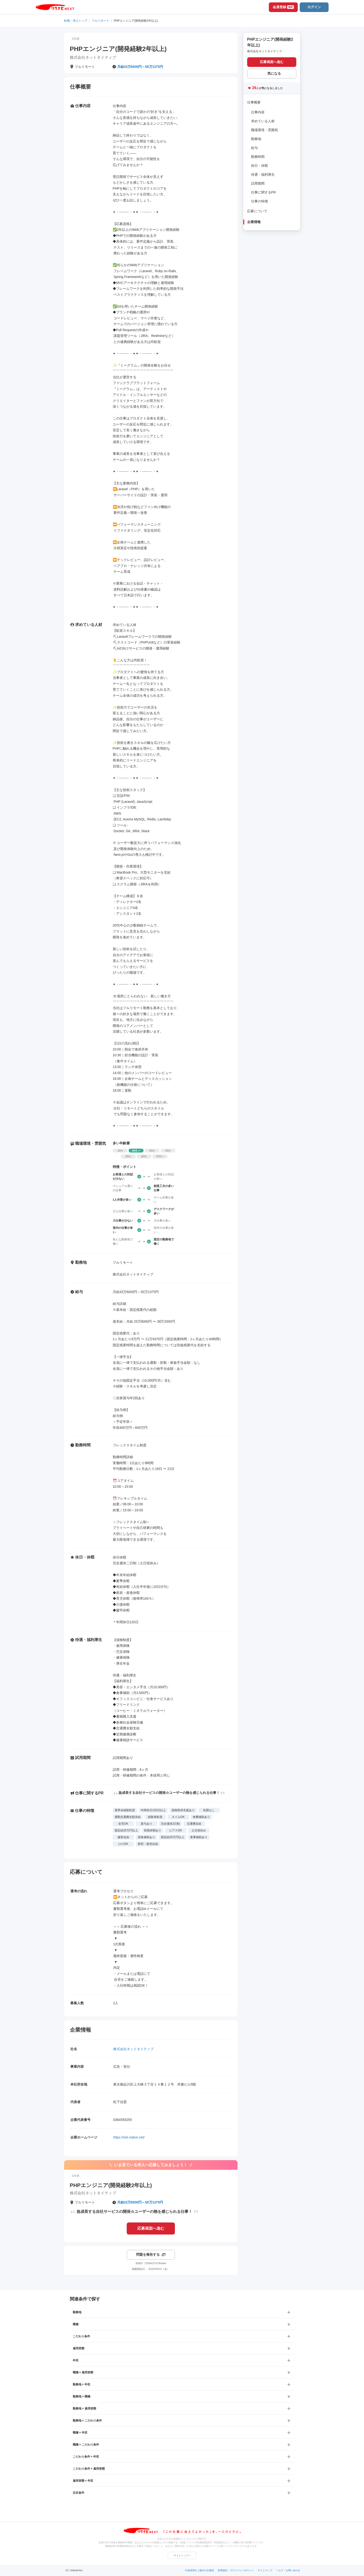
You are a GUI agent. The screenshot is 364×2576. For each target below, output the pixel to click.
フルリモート (100, 20)
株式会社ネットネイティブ (133, 2049)
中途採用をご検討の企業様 (199, 2570)
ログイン (314, 7)
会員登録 (283, 7)
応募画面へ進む (150, 2228)
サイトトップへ (182, 2555)
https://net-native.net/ (129, 2137)
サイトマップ (265, 2570)
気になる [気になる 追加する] (274, 73)
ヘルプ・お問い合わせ (288, 2570)
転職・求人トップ (75, 20)
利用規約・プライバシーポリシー (236, 2570)
